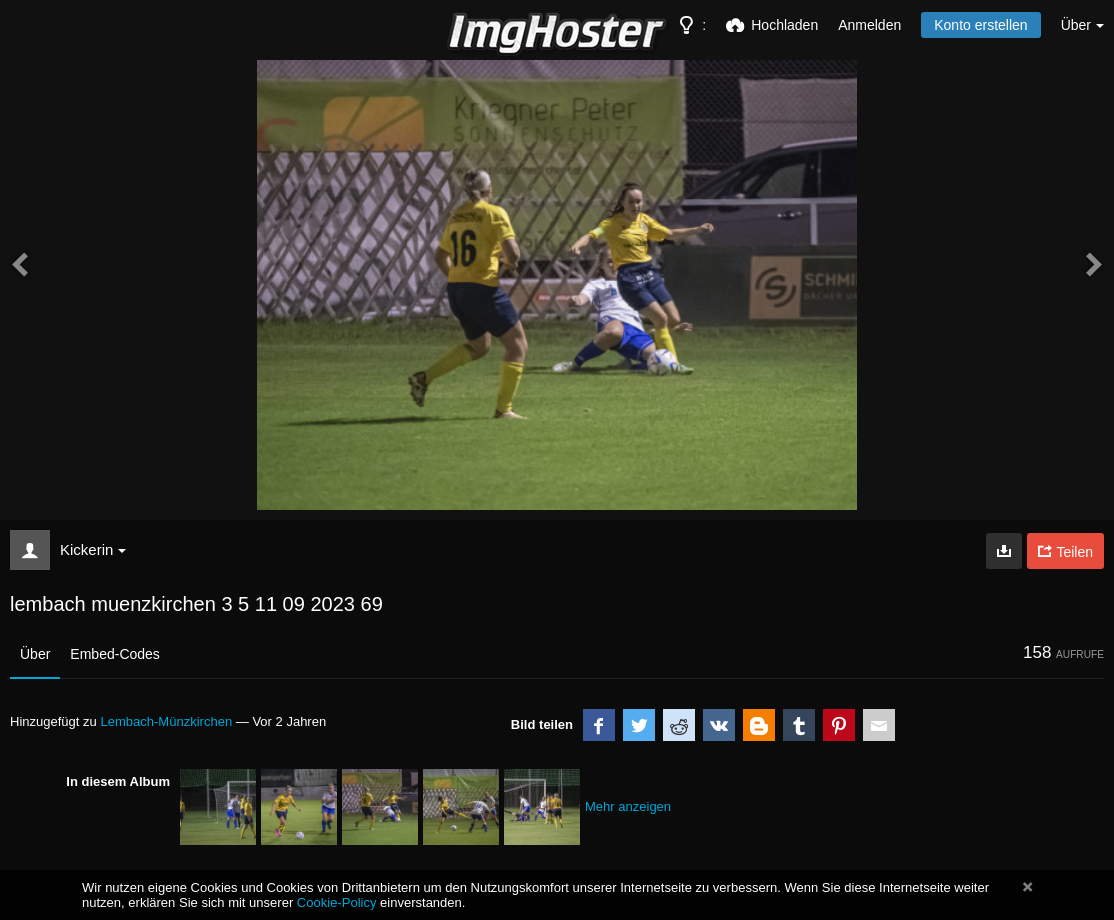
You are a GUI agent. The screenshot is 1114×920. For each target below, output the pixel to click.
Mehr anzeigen (628, 806)
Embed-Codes (115, 654)
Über (35, 654)
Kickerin (93, 549)
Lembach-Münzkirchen (166, 721)
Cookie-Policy (337, 902)
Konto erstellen (980, 25)
